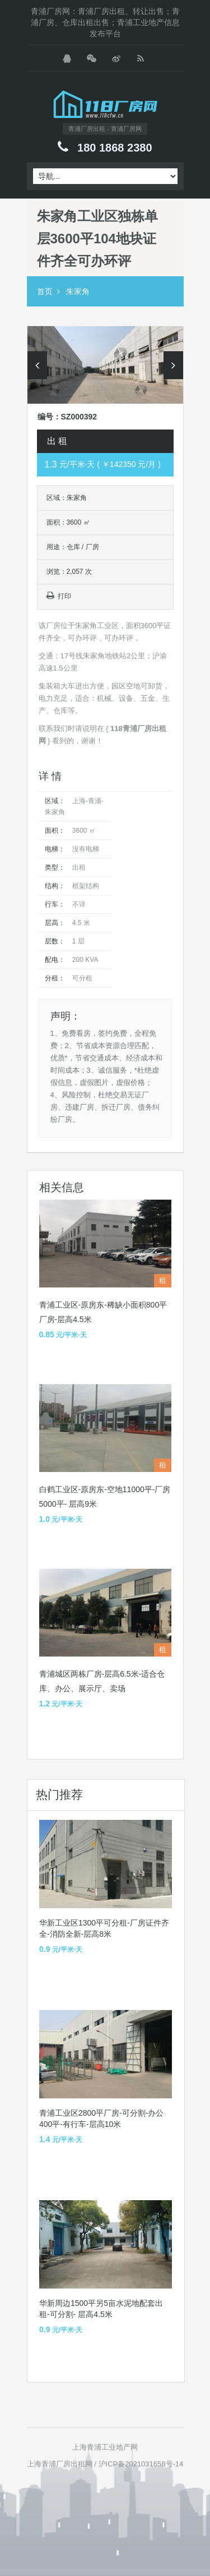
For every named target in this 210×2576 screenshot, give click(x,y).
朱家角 (78, 291)
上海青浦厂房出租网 (59, 2464)
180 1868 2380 (114, 148)
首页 (45, 291)
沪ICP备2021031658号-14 (141, 2464)
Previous (37, 365)
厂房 (92, 547)
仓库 (73, 547)
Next (173, 365)
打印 (58, 596)
